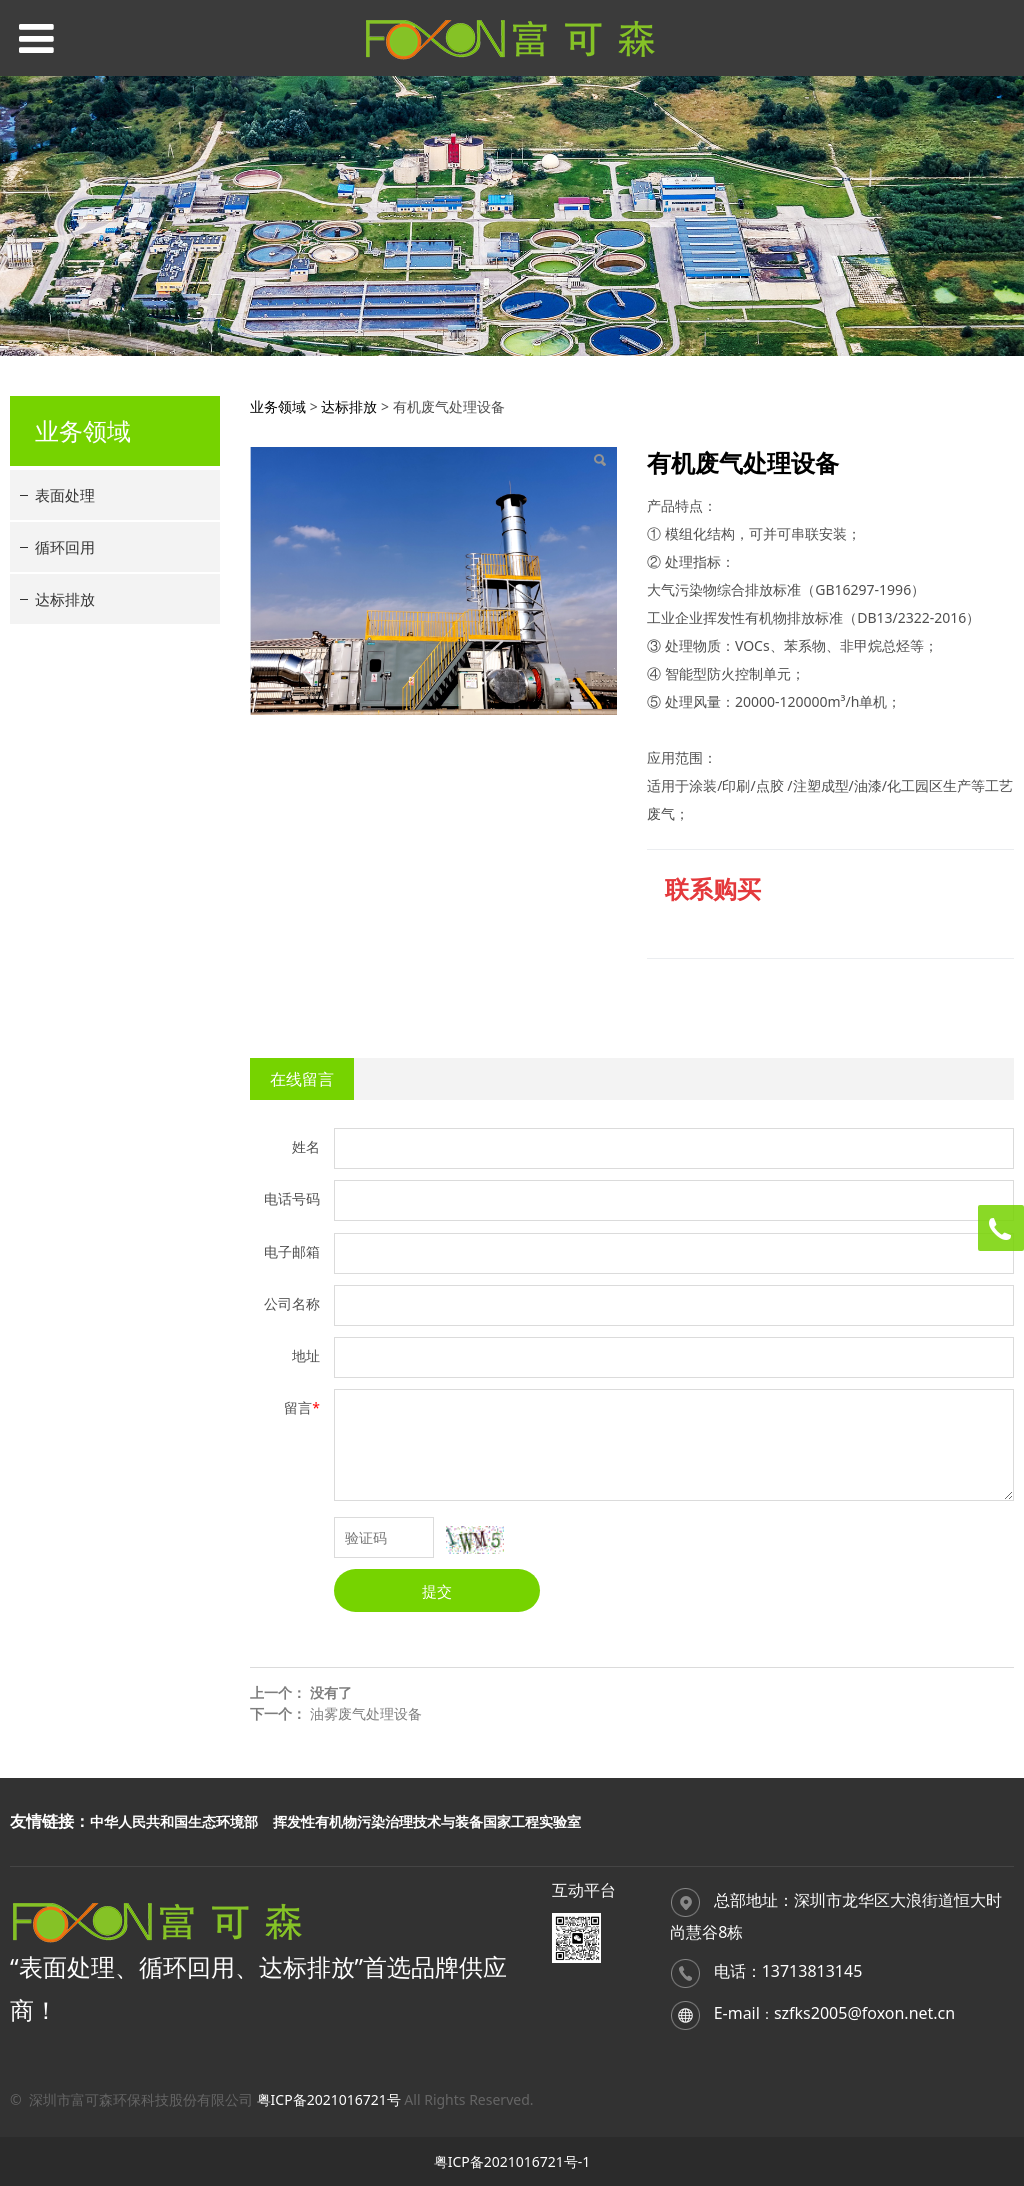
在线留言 (302, 1079)
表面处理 (65, 495)
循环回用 (65, 547)
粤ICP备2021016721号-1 (512, 2161)
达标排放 (65, 599)
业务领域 (278, 406)
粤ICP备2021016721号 (329, 2099)
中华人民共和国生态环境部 (174, 1821)
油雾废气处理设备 (366, 1713)
